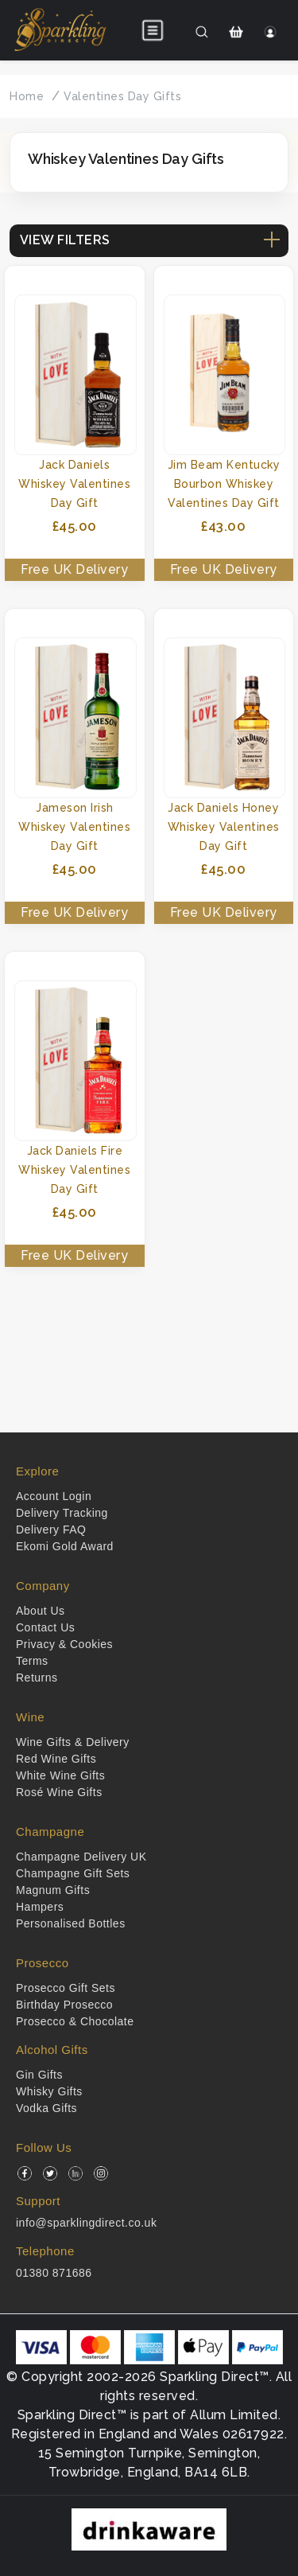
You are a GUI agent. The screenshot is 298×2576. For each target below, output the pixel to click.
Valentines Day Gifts (122, 96)
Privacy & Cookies (64, 1644)
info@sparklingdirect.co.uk (86, 2222)
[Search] (201, 32)
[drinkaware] (149, 2528)
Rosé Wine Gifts (59, 1792)
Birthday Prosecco (64, 2004)
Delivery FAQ (51, 1529)
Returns (37, 1677)
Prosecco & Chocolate (75, 2021)
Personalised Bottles (71, 1923)
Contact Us (45, 1627)
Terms (32, 1660)
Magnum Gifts (53, 1890)
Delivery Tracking (62, 1512)
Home (27, 96)
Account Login (53, 1496)
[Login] (270, 32)
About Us (40, 1610)
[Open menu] (152, 30)
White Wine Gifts (60, 1775)
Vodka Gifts (46, 2108)
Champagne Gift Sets (73, 1873)
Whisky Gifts (49, 2091)
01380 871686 (54, 2272)
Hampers (40, 1906)
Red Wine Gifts (56, 1758)
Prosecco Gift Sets (65, 1988)
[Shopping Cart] (236, 32)
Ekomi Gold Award (65, 1546)
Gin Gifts (39, 2074)
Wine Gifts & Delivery (73, 1742)
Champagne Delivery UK (81, 1856)
